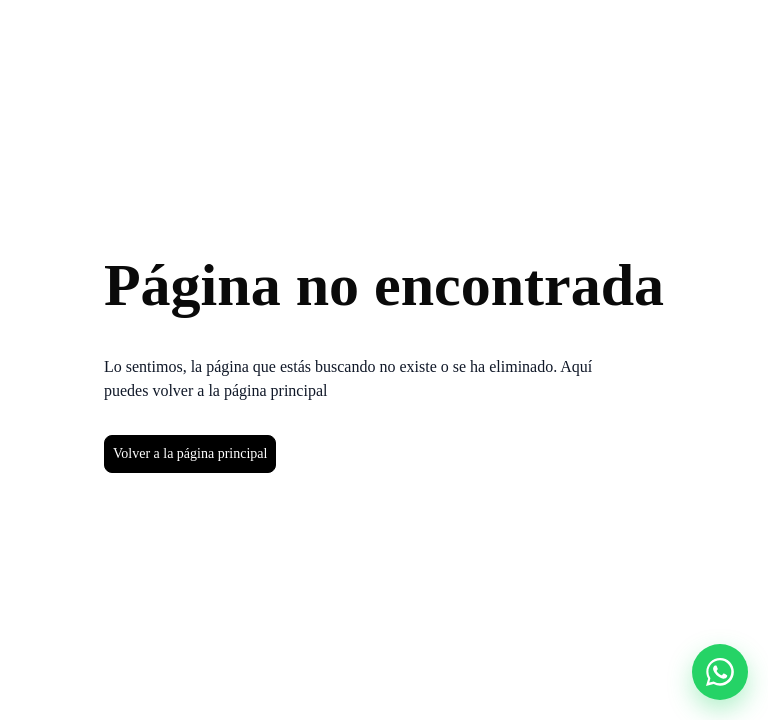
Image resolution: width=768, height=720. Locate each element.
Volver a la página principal (190, 453)
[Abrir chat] (720, 672)
